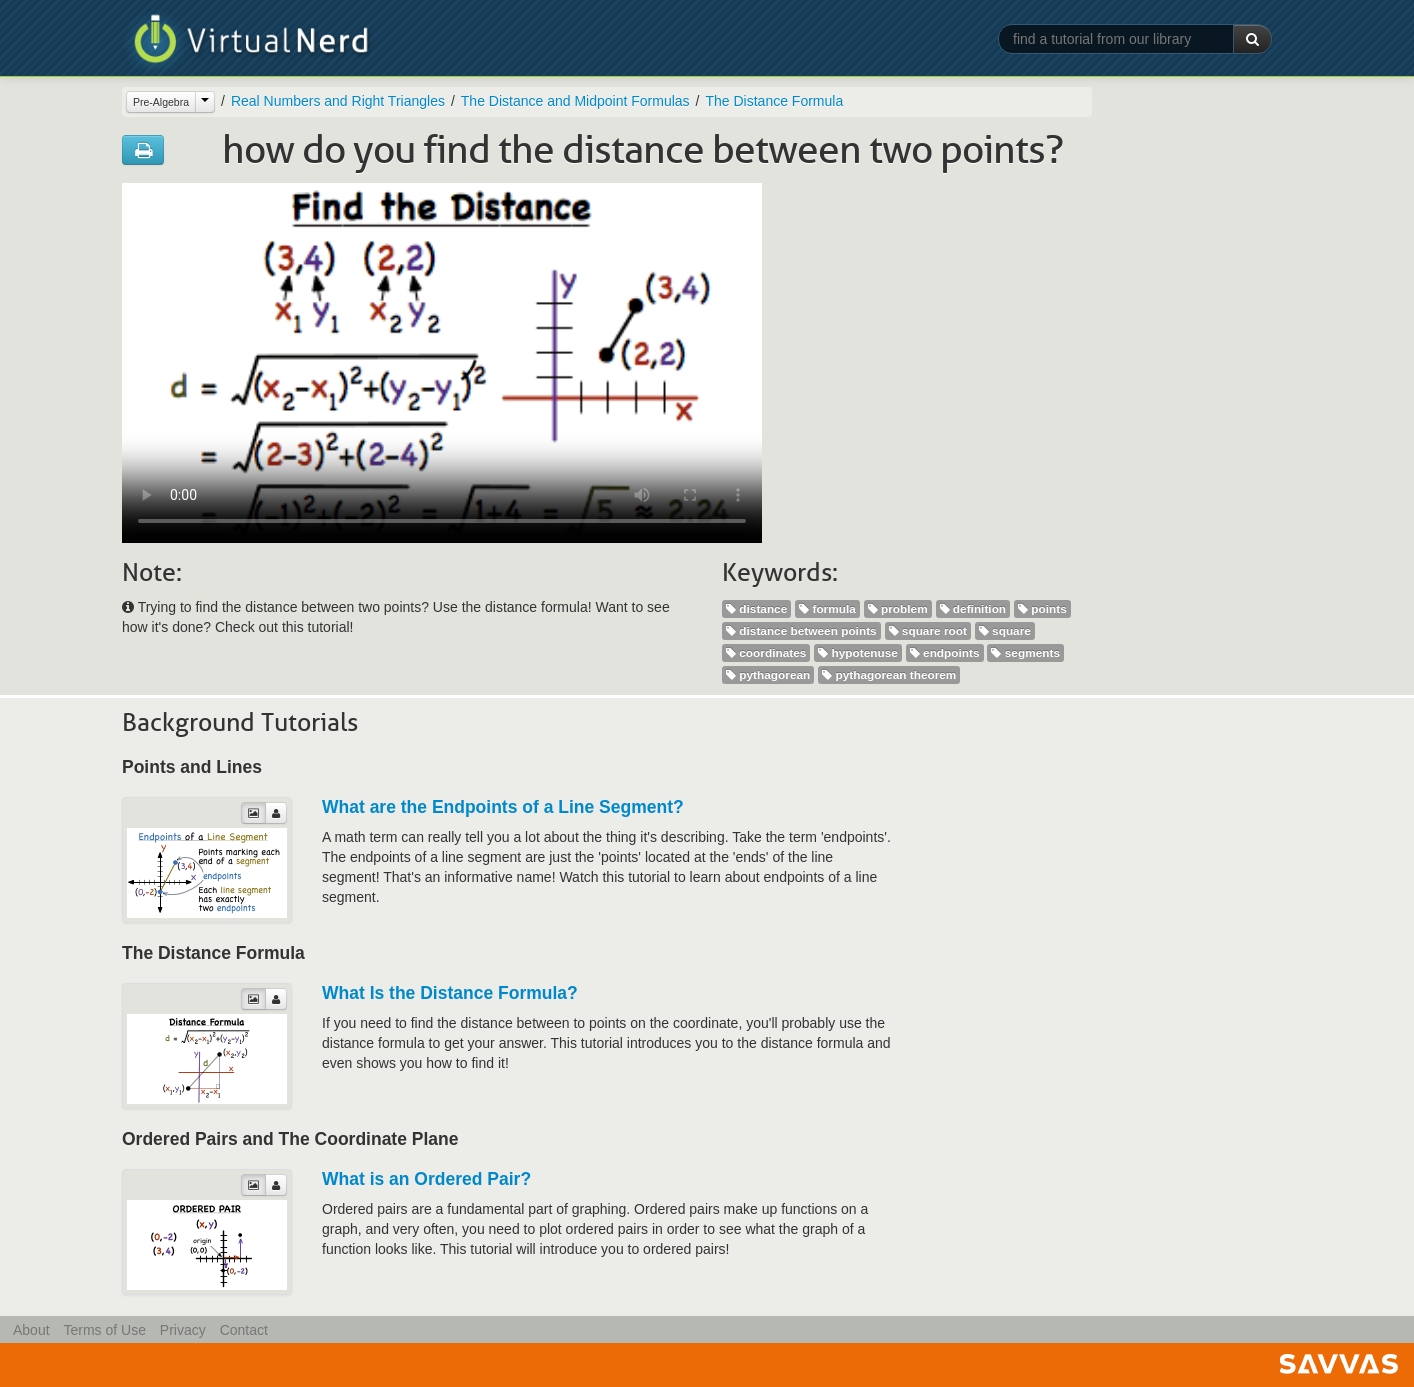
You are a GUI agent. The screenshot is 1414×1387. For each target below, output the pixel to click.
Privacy (183, 1330)
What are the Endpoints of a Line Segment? (503, 807)
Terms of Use (104, 1330)
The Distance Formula (774, 101)
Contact (244, 1330)
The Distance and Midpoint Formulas (575, 101)
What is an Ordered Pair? (426, 1179)
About (31, 1330)
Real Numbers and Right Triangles (338, 101)
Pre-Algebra (161, 102)
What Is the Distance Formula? (450, 993)
